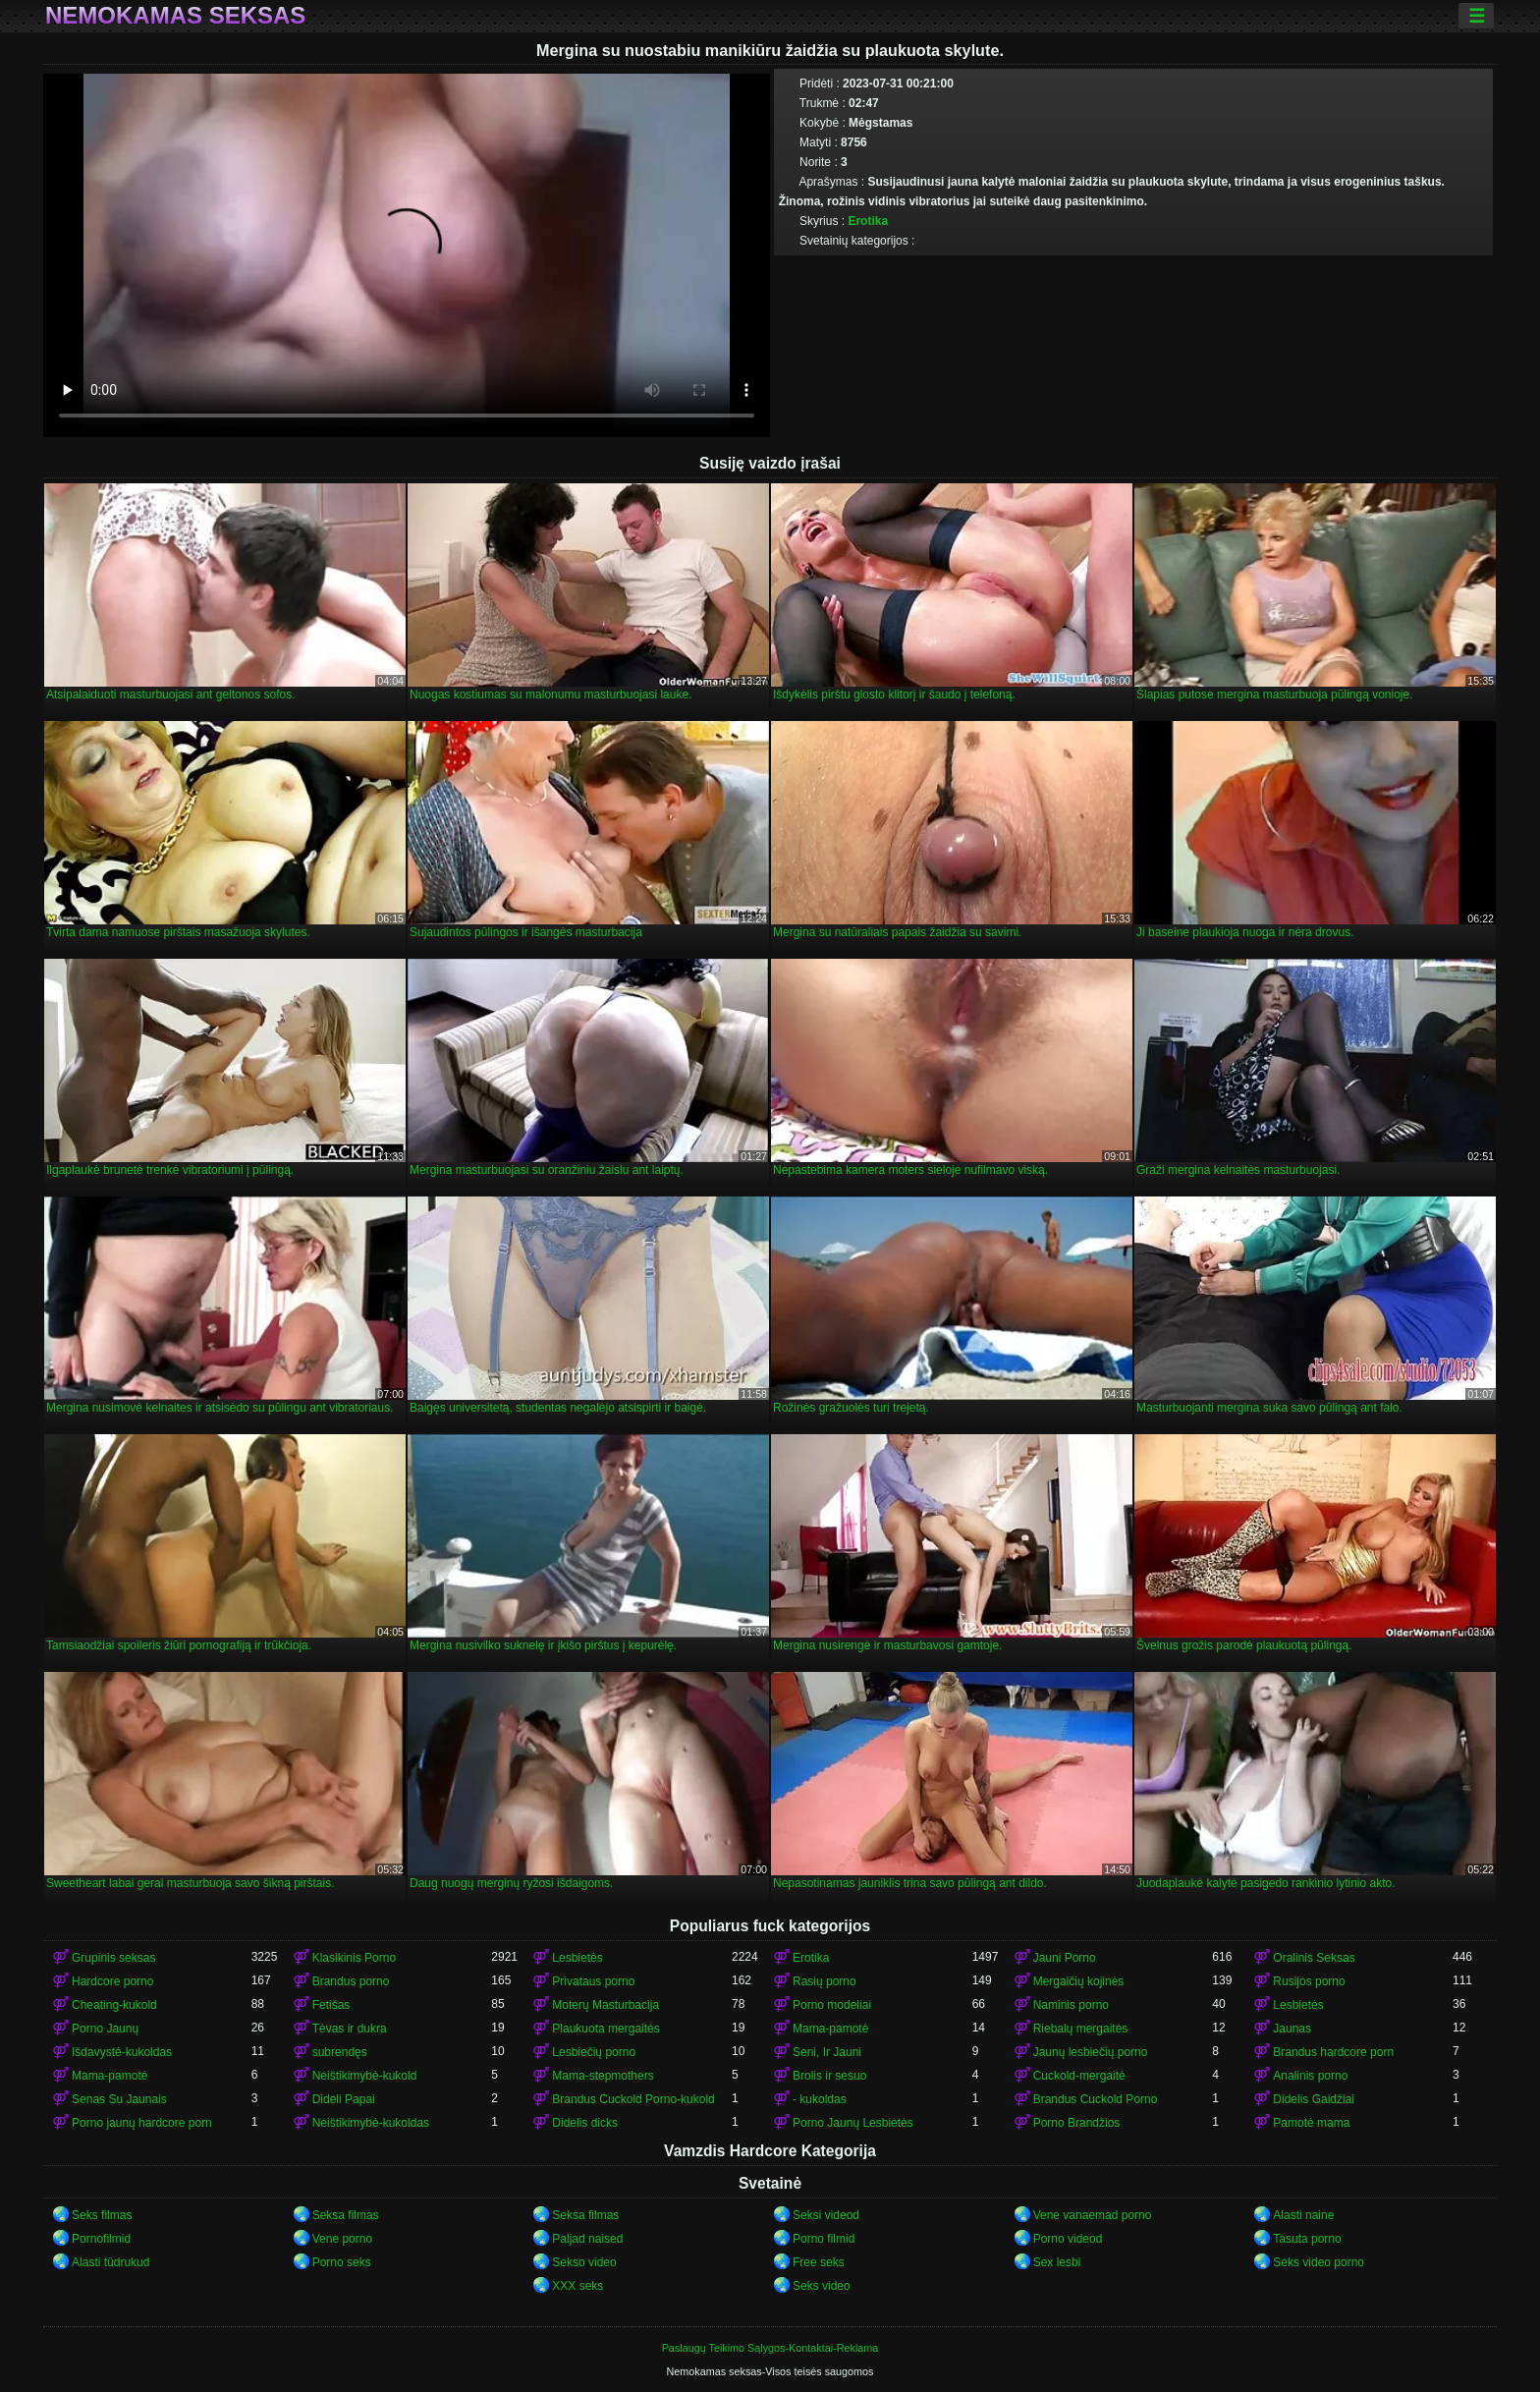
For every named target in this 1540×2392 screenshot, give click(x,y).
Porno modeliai (832, 2005)
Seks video (822, 2286)
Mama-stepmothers (602, 2076)
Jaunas (1292, 2028)
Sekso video (584, 2262)
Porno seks (341, 2262)
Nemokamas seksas (175, 15)
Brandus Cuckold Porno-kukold (633, 2099)
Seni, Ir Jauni (827, 2052)
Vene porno (342, 2239)
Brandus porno (351, 1981)
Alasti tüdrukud (110, 2262)
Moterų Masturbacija (605, 2005)
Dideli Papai (343, 2099)
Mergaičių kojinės (1079, 1981)
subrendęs (339, 2052)
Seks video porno (1318, 2262)
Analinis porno (1310, 2076)
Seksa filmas (345, 2215)
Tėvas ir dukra (349, 2028)
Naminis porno (1071, 2005)
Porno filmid (823, 2239)
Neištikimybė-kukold (364, 2076)
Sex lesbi (1057, 2262)
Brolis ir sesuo (829, 2076)
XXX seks (577, 2286)
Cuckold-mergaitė (1079, 2076)
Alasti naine (1303, 2215)
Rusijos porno (1309, 1981)
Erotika (868, 221)
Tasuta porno (1307, 2239)
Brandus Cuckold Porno (1095, 2099)
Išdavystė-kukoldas (122, 2052)
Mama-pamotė (830, 2028)
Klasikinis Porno (354, 1958)
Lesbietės (577, 1958)
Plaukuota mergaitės (605, 2028)
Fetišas (331, 2005)
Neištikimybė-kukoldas (370, 2123)
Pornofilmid (101, 2239)
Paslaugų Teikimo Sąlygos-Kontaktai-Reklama (770, 2348)
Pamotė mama (1311, 2123)
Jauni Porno (1064, 1958)
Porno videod (1068, 2239)
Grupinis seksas (113, 1958)
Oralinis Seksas (1313, 1958)
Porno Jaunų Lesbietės (853, 2123)
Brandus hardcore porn (1333, 2052)
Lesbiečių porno (593, 2052)
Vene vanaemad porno (1092, 2215)
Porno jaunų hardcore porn (142, 2123)
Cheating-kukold (114, 2005)
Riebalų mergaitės (1080, 2028)
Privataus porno (593, 1981)
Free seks (819, 2262)
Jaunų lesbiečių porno (1090, 2052)
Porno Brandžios (1077, 2123)
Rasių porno (824, 1981)
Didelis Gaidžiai (1313, 2099)
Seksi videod (826, 2215)
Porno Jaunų (105, 2028)
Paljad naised (587, 2239)
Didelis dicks (585, 2123)
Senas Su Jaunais (119, 2099)
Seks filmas (102, 2215)
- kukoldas (820, 2099)
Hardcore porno (112, 1981)
